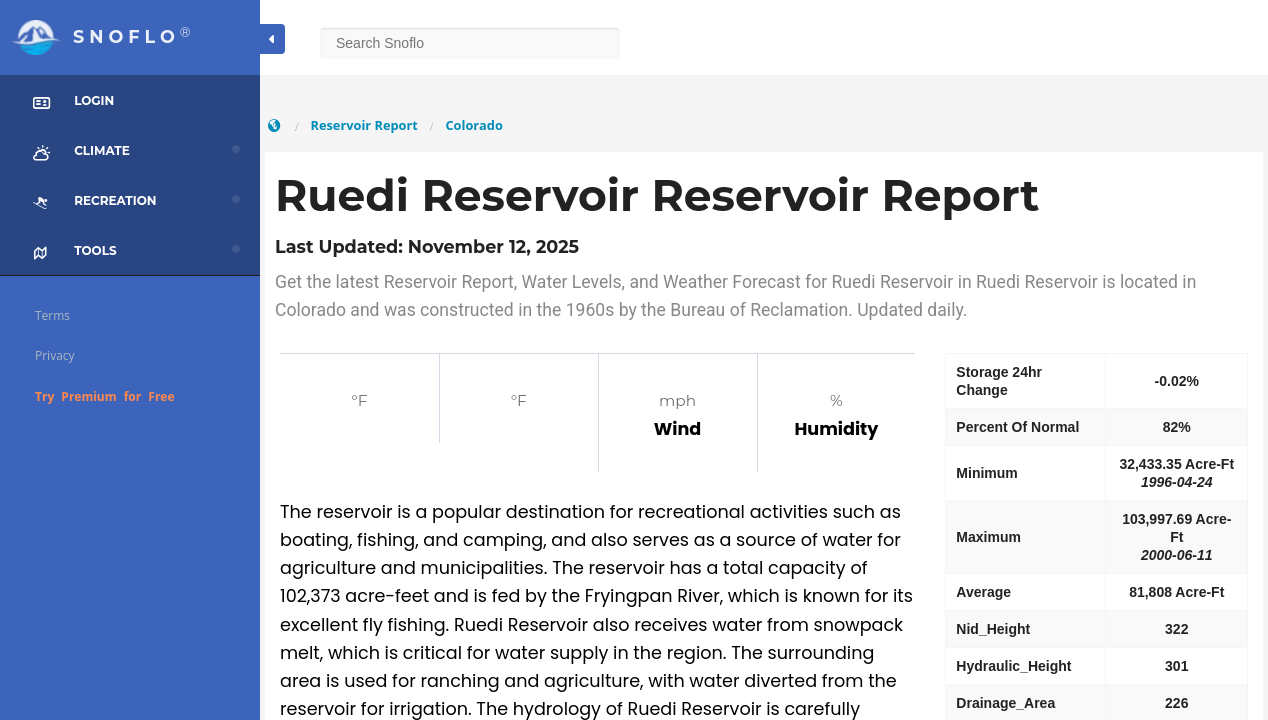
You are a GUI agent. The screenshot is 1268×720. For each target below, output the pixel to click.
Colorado (473, 125)
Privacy (55, 355)
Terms (52, 315)
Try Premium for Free (105, 396)
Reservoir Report (363, 125)
